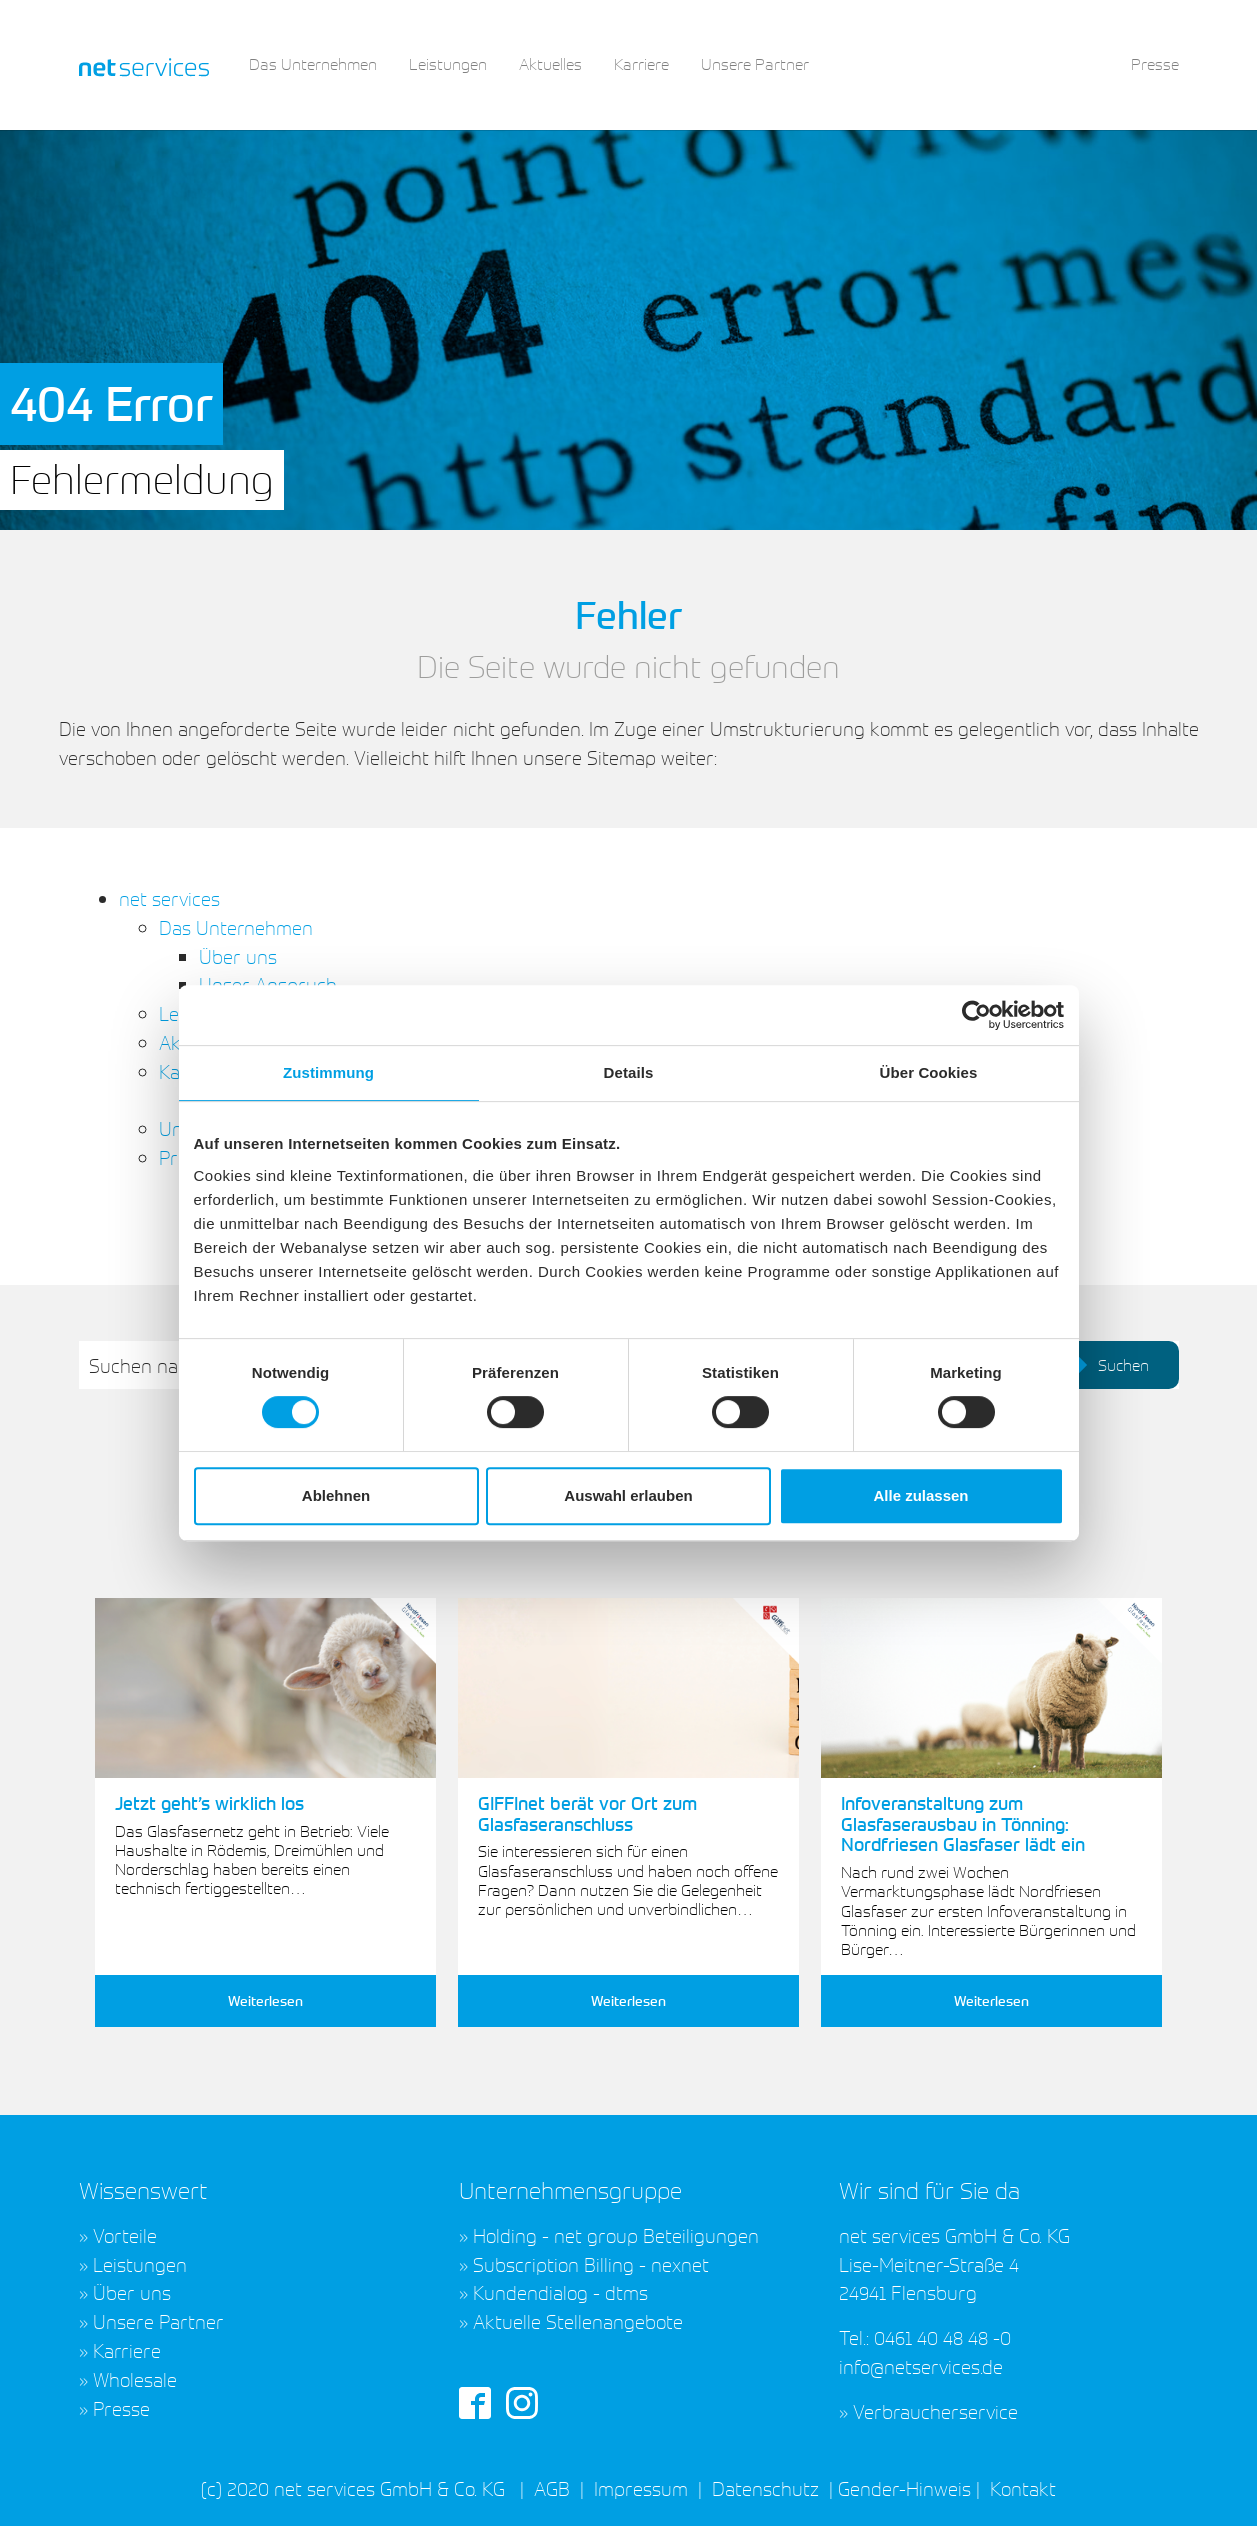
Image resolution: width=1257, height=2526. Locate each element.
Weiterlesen (265, 2000)
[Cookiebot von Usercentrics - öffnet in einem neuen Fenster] (976, 1015)
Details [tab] (629, 1072)
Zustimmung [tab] (328, 1072)
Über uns (238, 956)
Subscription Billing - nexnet (591, 2264)
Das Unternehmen (236, 927)
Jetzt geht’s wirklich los (209, 1803)
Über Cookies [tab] (929, 1072)
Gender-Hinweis (904, 2488)
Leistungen (140, 2264)
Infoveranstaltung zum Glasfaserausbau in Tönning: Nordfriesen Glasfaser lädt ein (963, 1824)
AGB (552, 2488)
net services (169, 898)
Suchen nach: (145, 1365)
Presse (121, 2408)
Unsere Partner (158, 2321)
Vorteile (125, 2235)
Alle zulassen (920, 1495)
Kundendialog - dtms (560, 2292)
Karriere (127, 2350)
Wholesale (135, 2379)
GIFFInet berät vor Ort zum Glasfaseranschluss (587, 1813)
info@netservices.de (921, 2366)
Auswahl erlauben (628, 1495)
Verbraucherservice (935, 2411)
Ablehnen (336, 1495)
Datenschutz (765, 2488)
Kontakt (1020, 2488)
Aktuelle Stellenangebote (578, 2321)
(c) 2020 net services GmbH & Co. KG (353, 2488)
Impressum (641, 2488)
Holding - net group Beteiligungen (616, 2235)
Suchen (1108, 1365)
